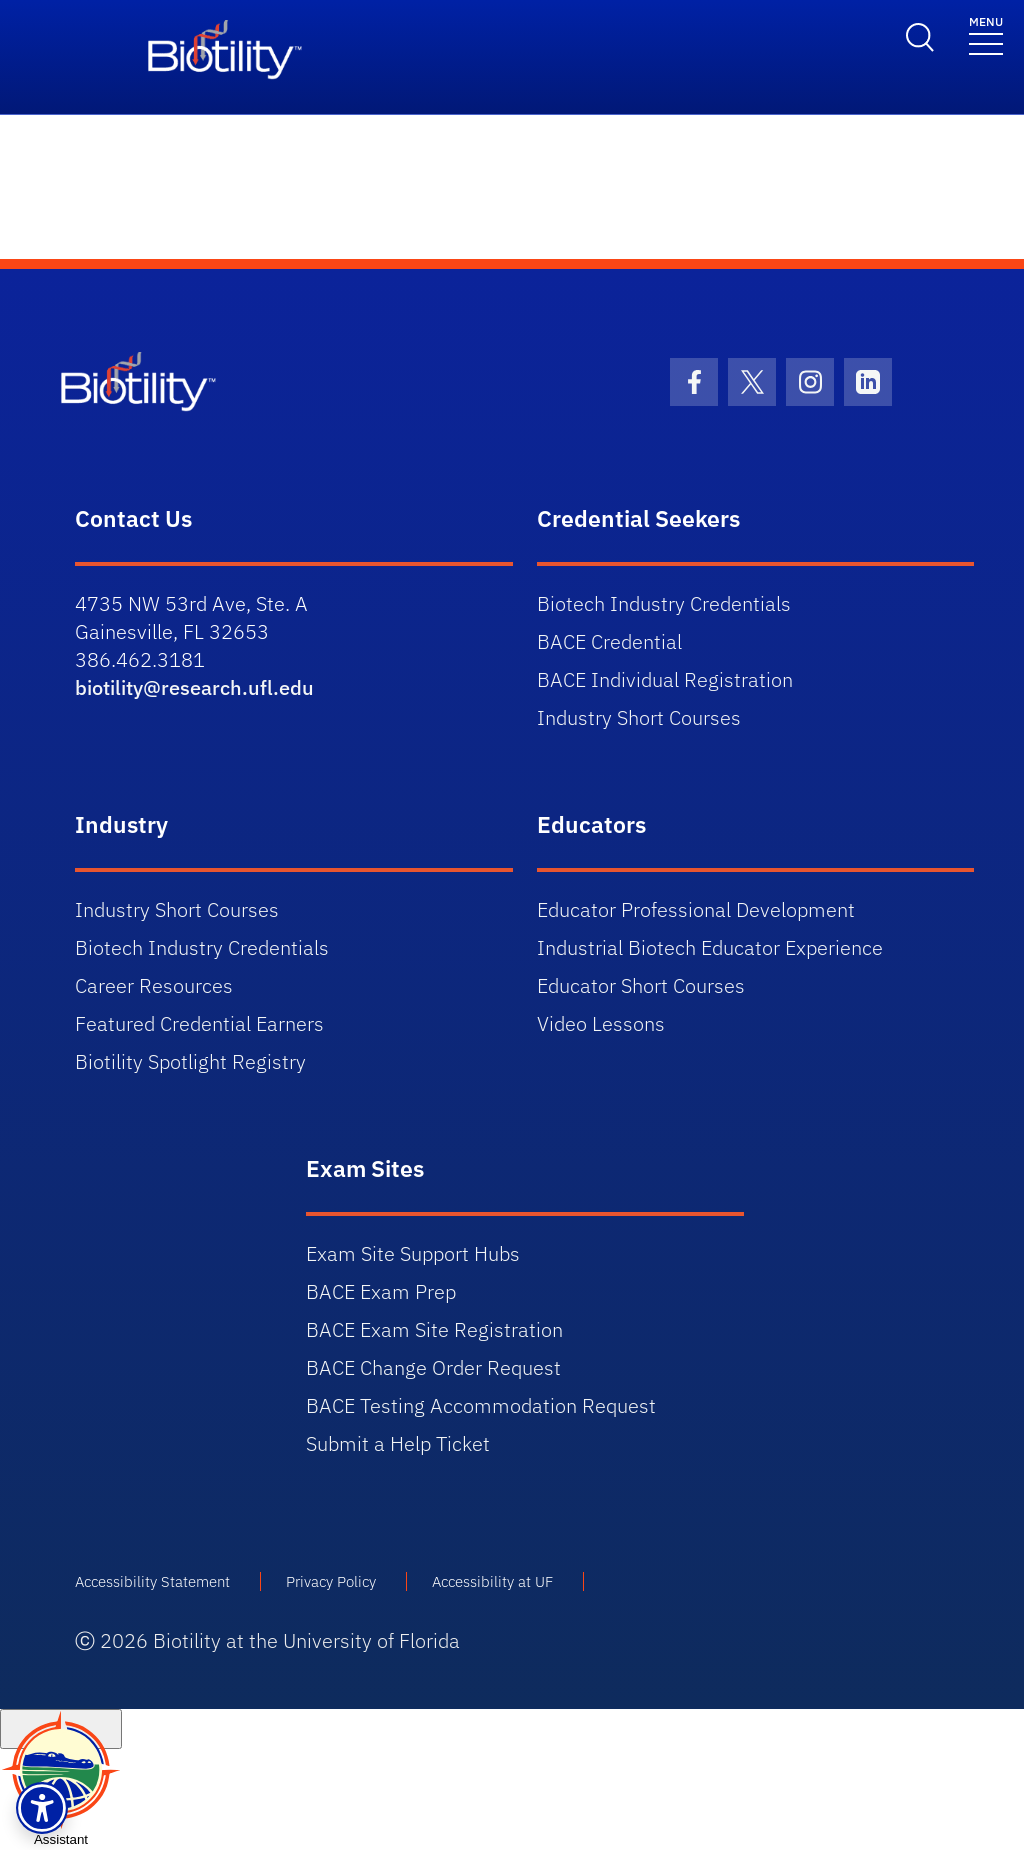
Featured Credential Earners (199, 1023)
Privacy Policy (331, 1581)
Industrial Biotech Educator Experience (710, 947)
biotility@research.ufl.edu (194, 687)
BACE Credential (609, 641)
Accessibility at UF (492, 1581)
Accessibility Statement (152, 1581)
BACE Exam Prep (381, 1291)
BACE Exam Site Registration (434, 1329)
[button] (42, 1808)
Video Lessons (601, 1023)
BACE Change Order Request (433, 1367)
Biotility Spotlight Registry (190, 1061)
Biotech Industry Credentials (664, 603)
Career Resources (154, 985)
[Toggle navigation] (986, 34)
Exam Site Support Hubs (413, 1253)
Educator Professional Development (696, 909)
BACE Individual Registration (665, 679)
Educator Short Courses (641, 985)
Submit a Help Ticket (398, 1443)
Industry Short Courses (639, 717)
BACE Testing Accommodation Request (481, 1405)
